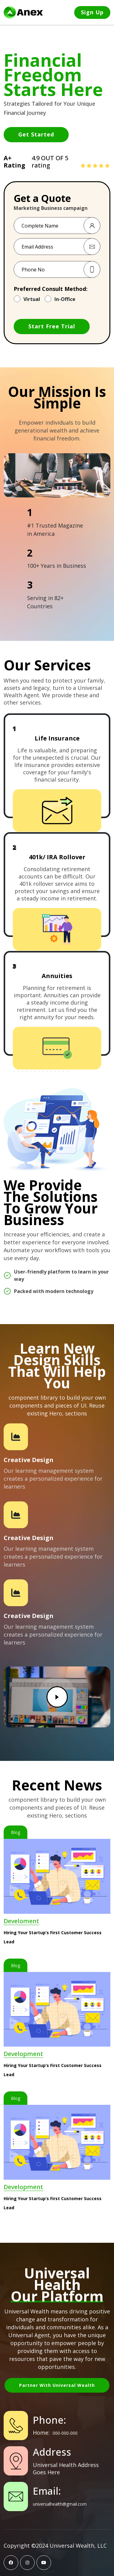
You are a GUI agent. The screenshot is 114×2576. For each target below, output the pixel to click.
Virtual (31, 299)
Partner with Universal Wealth (57, 2385)
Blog (15, 1832)
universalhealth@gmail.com (60, 2504)
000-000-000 (65, 2433)
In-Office (64, 299)
